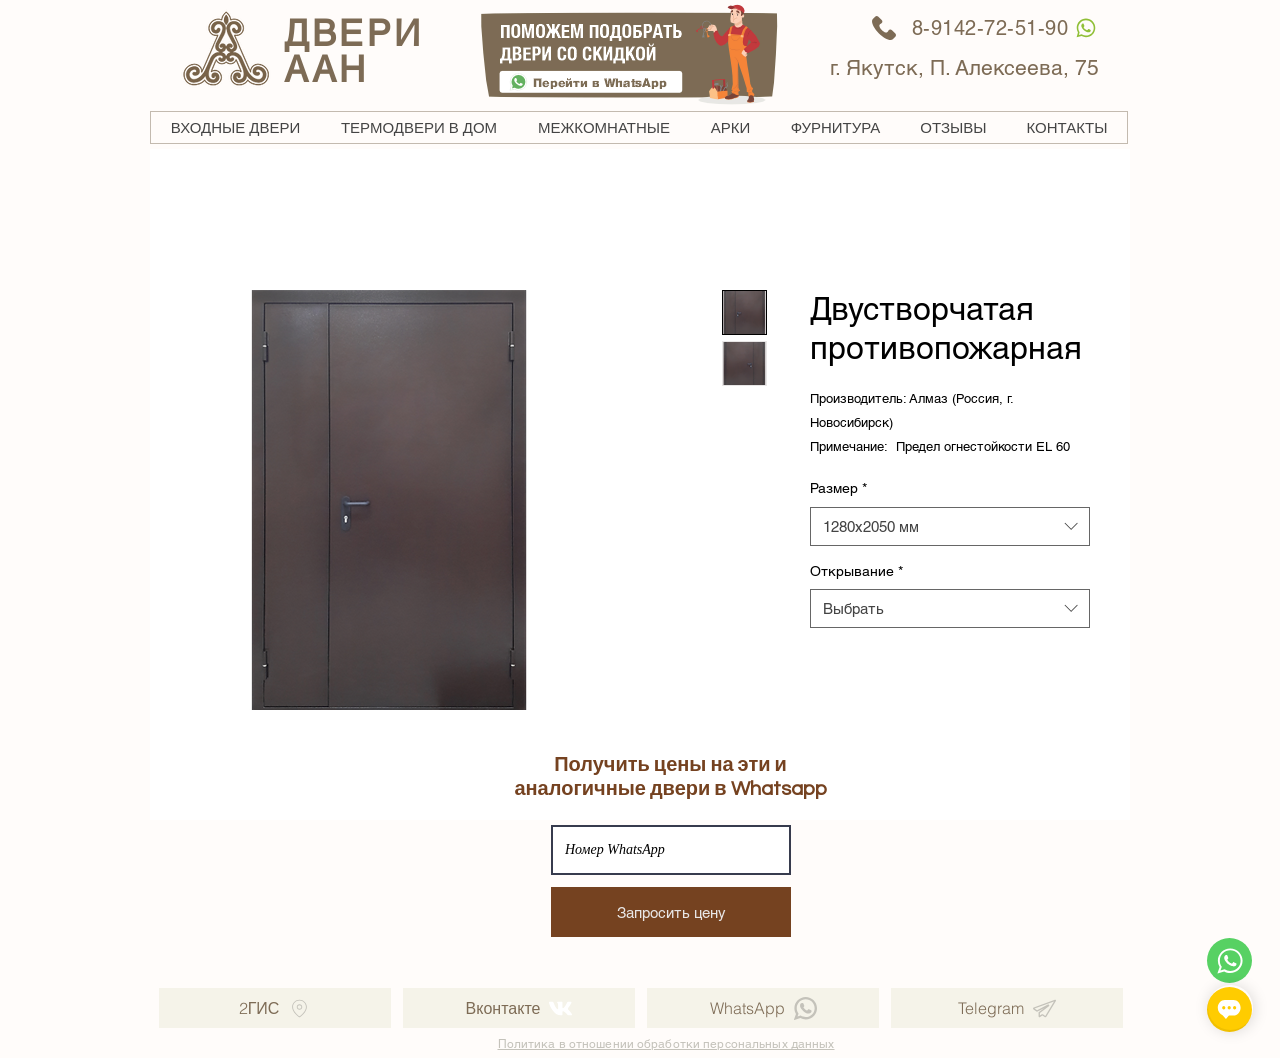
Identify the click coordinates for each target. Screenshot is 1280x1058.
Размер (838, 488)
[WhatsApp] (1085, 27)
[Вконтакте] (519, 1008)
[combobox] (950, 526)
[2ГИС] (275, 1008)
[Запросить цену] (671, 912)
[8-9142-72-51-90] (970, 28)
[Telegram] (1007, 1008)
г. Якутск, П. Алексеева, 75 (964, 67)
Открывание (856, 571)
